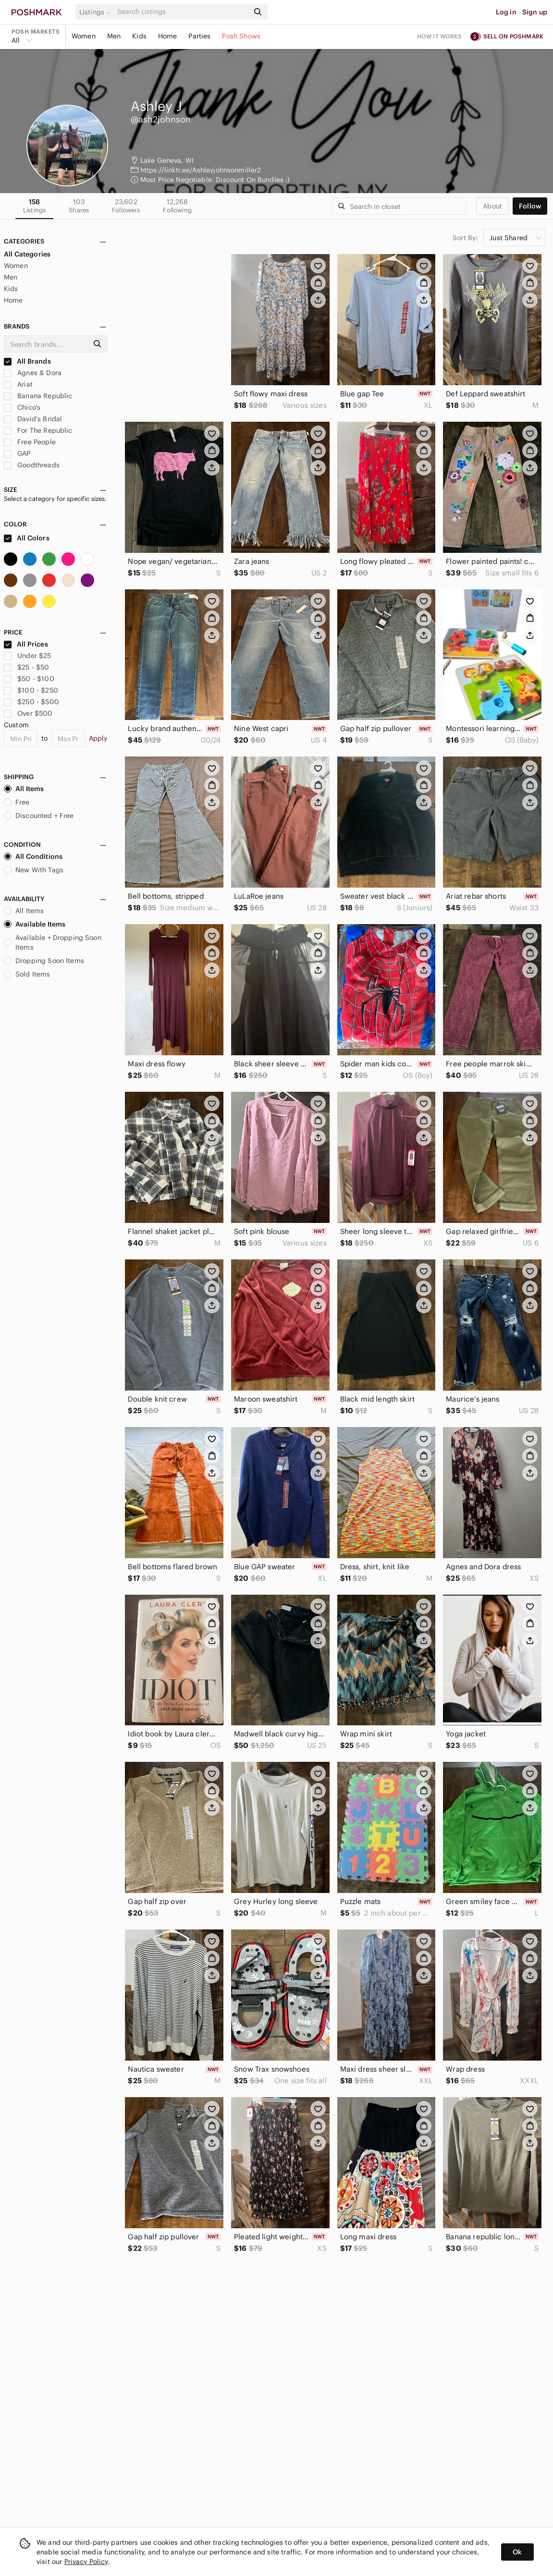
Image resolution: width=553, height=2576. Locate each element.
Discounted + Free (39, 815)
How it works (439, 36)
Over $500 (28, 713)
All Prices (26, 644)
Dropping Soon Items (44, 960)
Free (17, 802)
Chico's (22, 407)
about (492, 206)
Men (114, 36)
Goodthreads (32, 465)
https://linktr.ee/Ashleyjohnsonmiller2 (200, 170)
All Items (24, 788)
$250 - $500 (31, 701)
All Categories (27, 254)
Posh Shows (241, 36)
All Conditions (33, 856)
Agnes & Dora (32, 372)
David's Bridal (33, 419)
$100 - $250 (31, 690)
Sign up (534, 12)
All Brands (27, 361)
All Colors (26, 538)
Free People (30, 442)
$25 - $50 (26, 667)
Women (84, 36)
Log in (506, 12)
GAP (17, 453)
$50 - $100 (29, 678)
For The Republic (38, 430)
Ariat (18, 384)
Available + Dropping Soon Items (52, 942)
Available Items (34, 924)
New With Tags (33, 870)
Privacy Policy (86, 2561)
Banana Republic (38, 395)
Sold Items (27, 974)
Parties (199, 36)
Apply (98, 738)
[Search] (182, 12)
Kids (139, 36)
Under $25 (27, 655)
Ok (517, 2552)
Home (167, 36)
